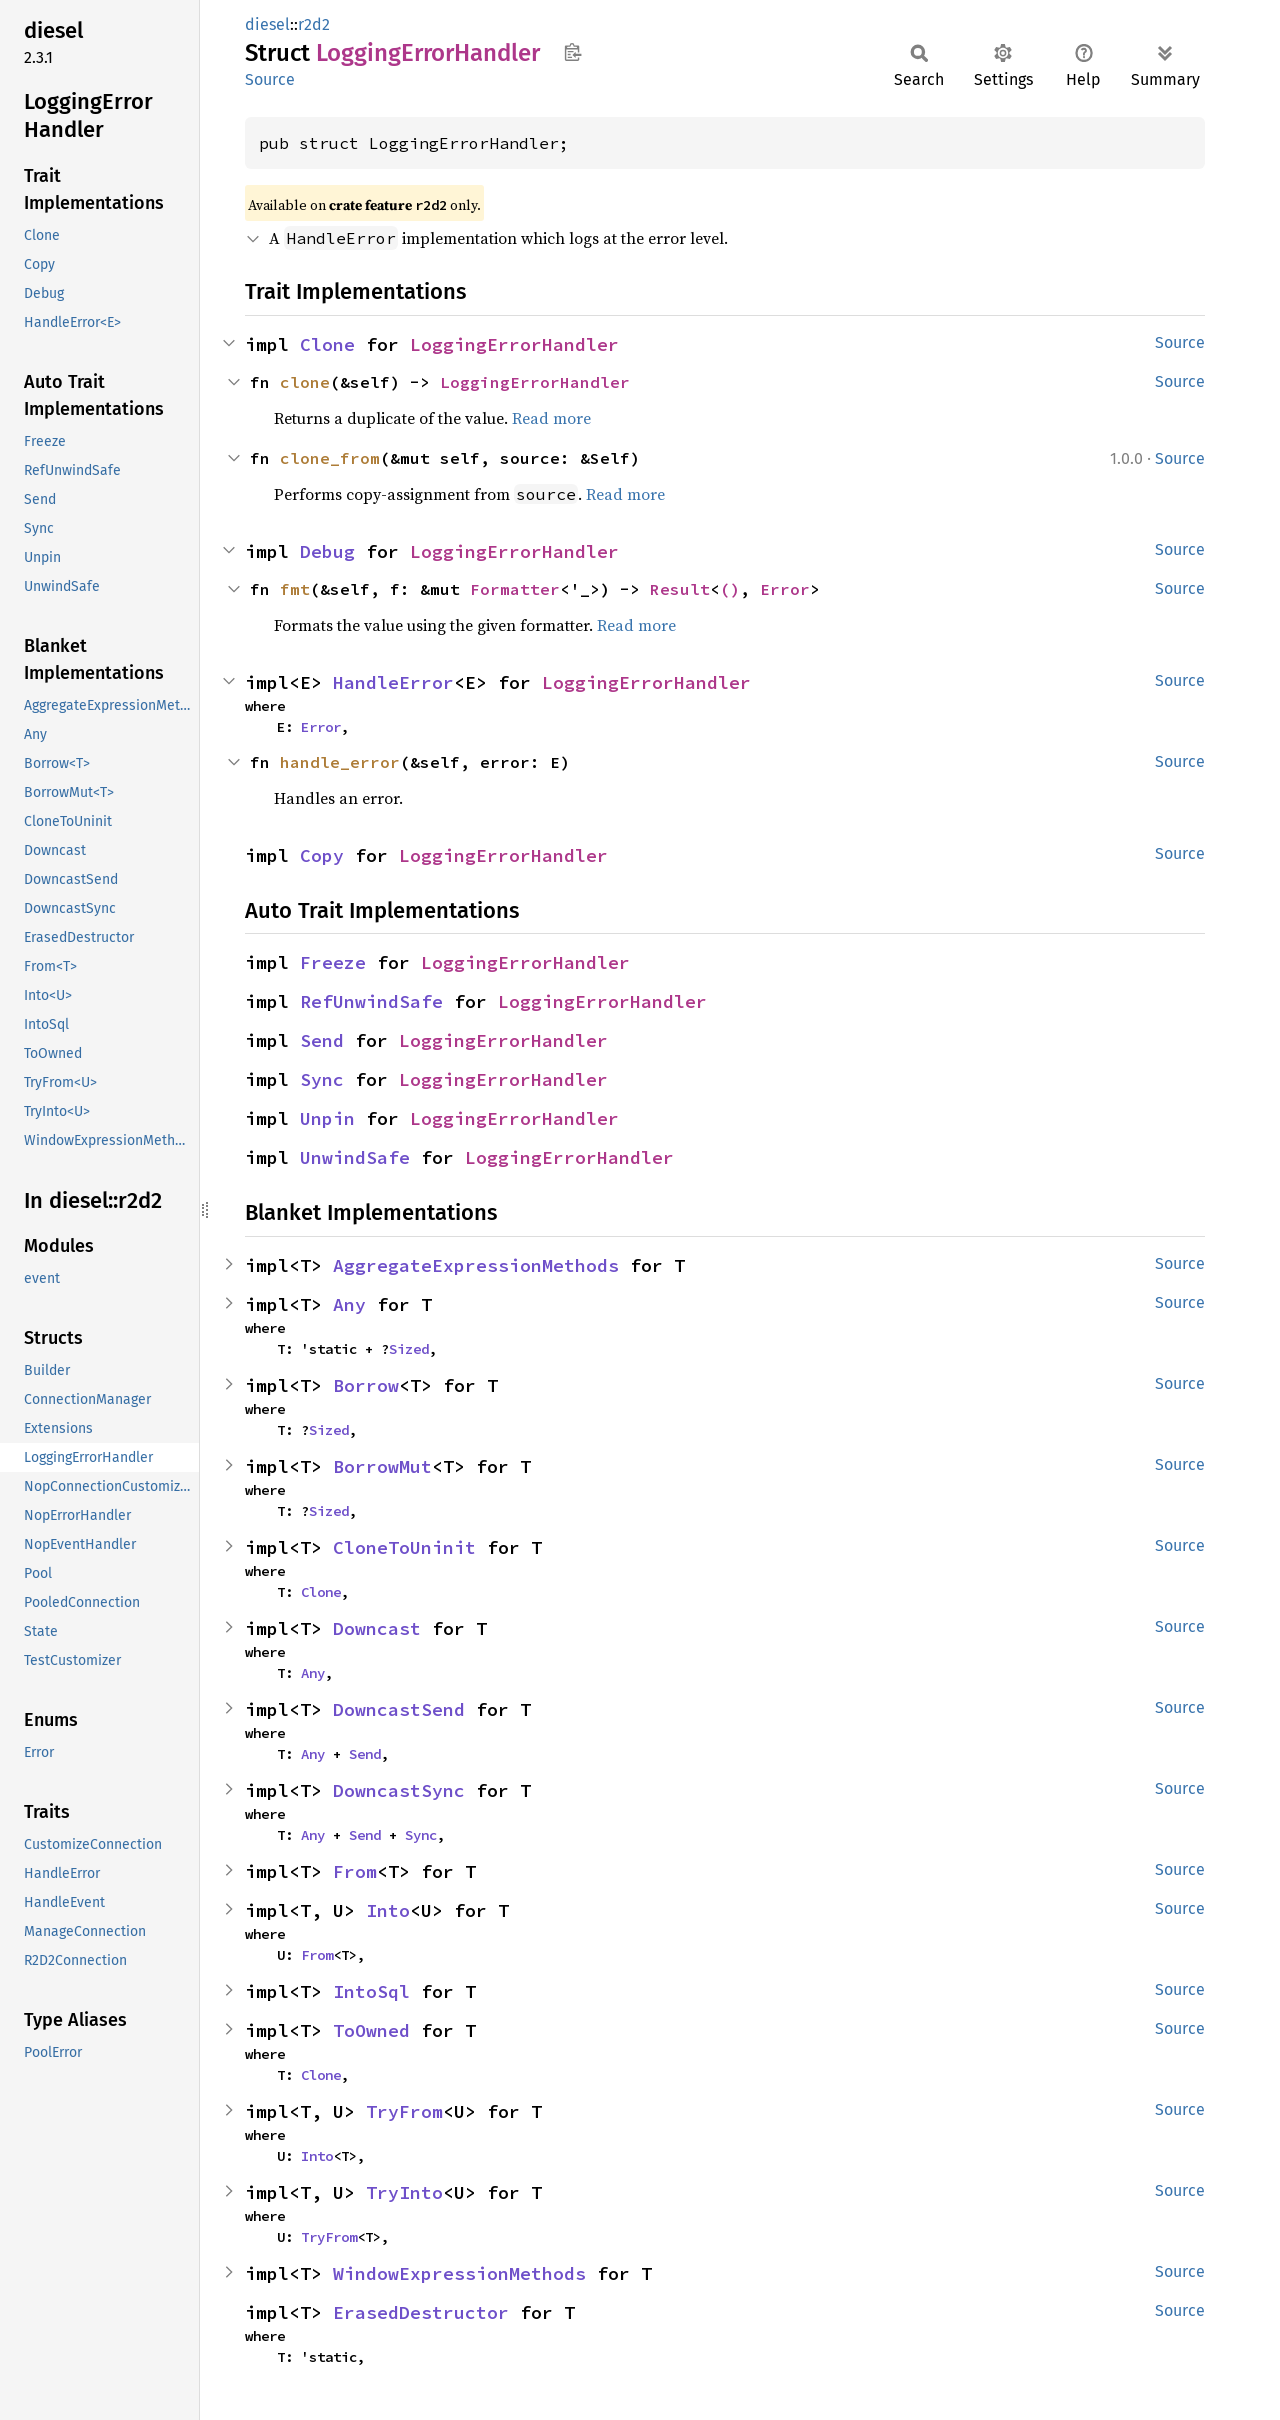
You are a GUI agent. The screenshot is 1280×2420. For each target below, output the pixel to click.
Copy (322, 855)
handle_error (340, 762)
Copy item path (572, 52)
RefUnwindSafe (371, 1001)
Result (680, 589)
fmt (295, 589)
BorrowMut (382, 1466)
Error (785, 589)
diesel (267, 24)
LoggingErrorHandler (514, 344)
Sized (409, 1349)
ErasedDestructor (421, 2312)
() (730, 589)
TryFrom (404, 2111)
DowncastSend (399, 1709)
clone (305, 382)
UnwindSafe (355, 1157)
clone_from (330, 458)
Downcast (377, 1628)
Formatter (515, 589)
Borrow (366, 1385)
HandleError (393, 682)
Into (388, 1910)
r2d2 (314, 24)
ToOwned (371, 2030)
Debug (327, 551)
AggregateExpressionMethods (476, 1265)
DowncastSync (399, 1790)
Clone (327, 344)
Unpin (327, 1118)
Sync (322, 1079)
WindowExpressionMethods (459, 2273)
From (355, 1871)
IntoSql (371, 1991)
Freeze (333, 962)
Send (322, 1040)
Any (349, 1304)
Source (270, 79)
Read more (551, 418)
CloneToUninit (404, 1547)
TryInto (404, 2192)
